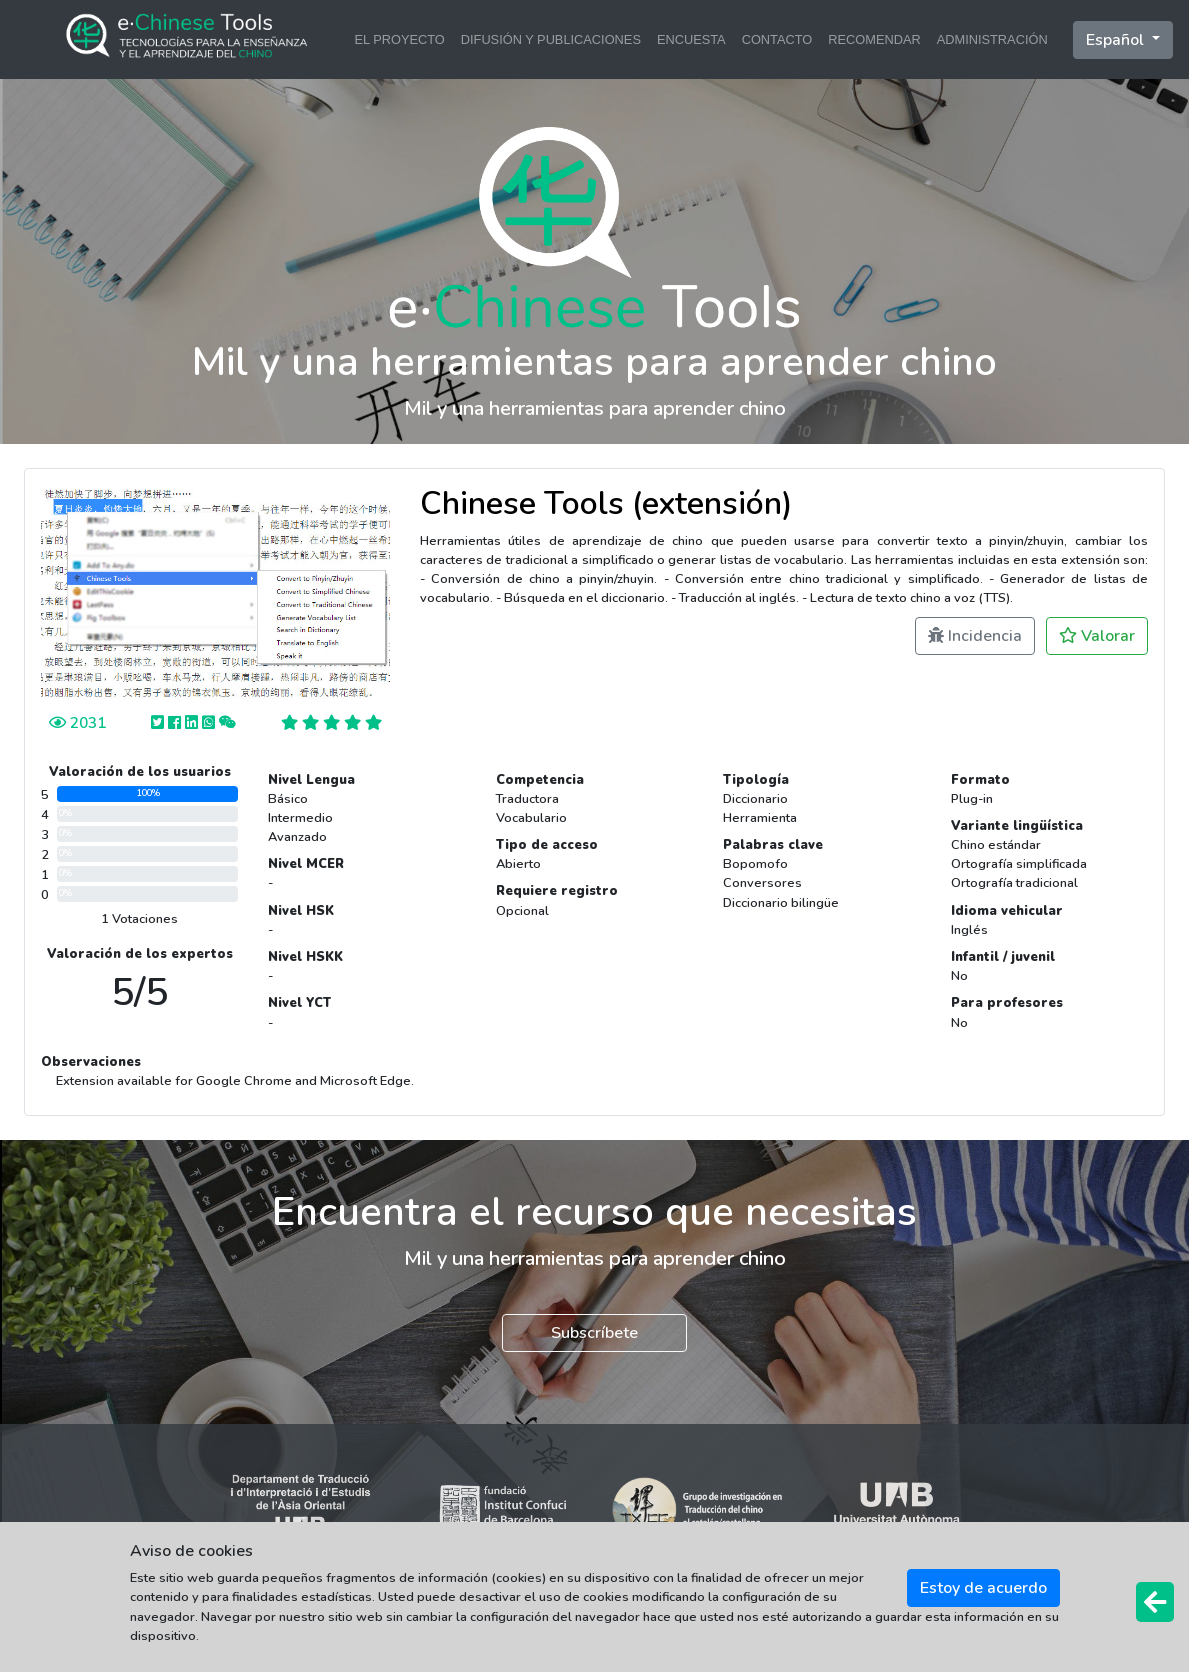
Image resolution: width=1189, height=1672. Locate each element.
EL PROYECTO (399, 39)
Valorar (1097, 636)
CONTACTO (777, 39)
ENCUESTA (691, 39)
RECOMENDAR (874, 39)
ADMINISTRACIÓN (992, 39)
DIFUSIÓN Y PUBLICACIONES (551, 39)
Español (1117, 40)
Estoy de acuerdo (983, 1588)
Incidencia (975, 636)
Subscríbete (594, 1333)
